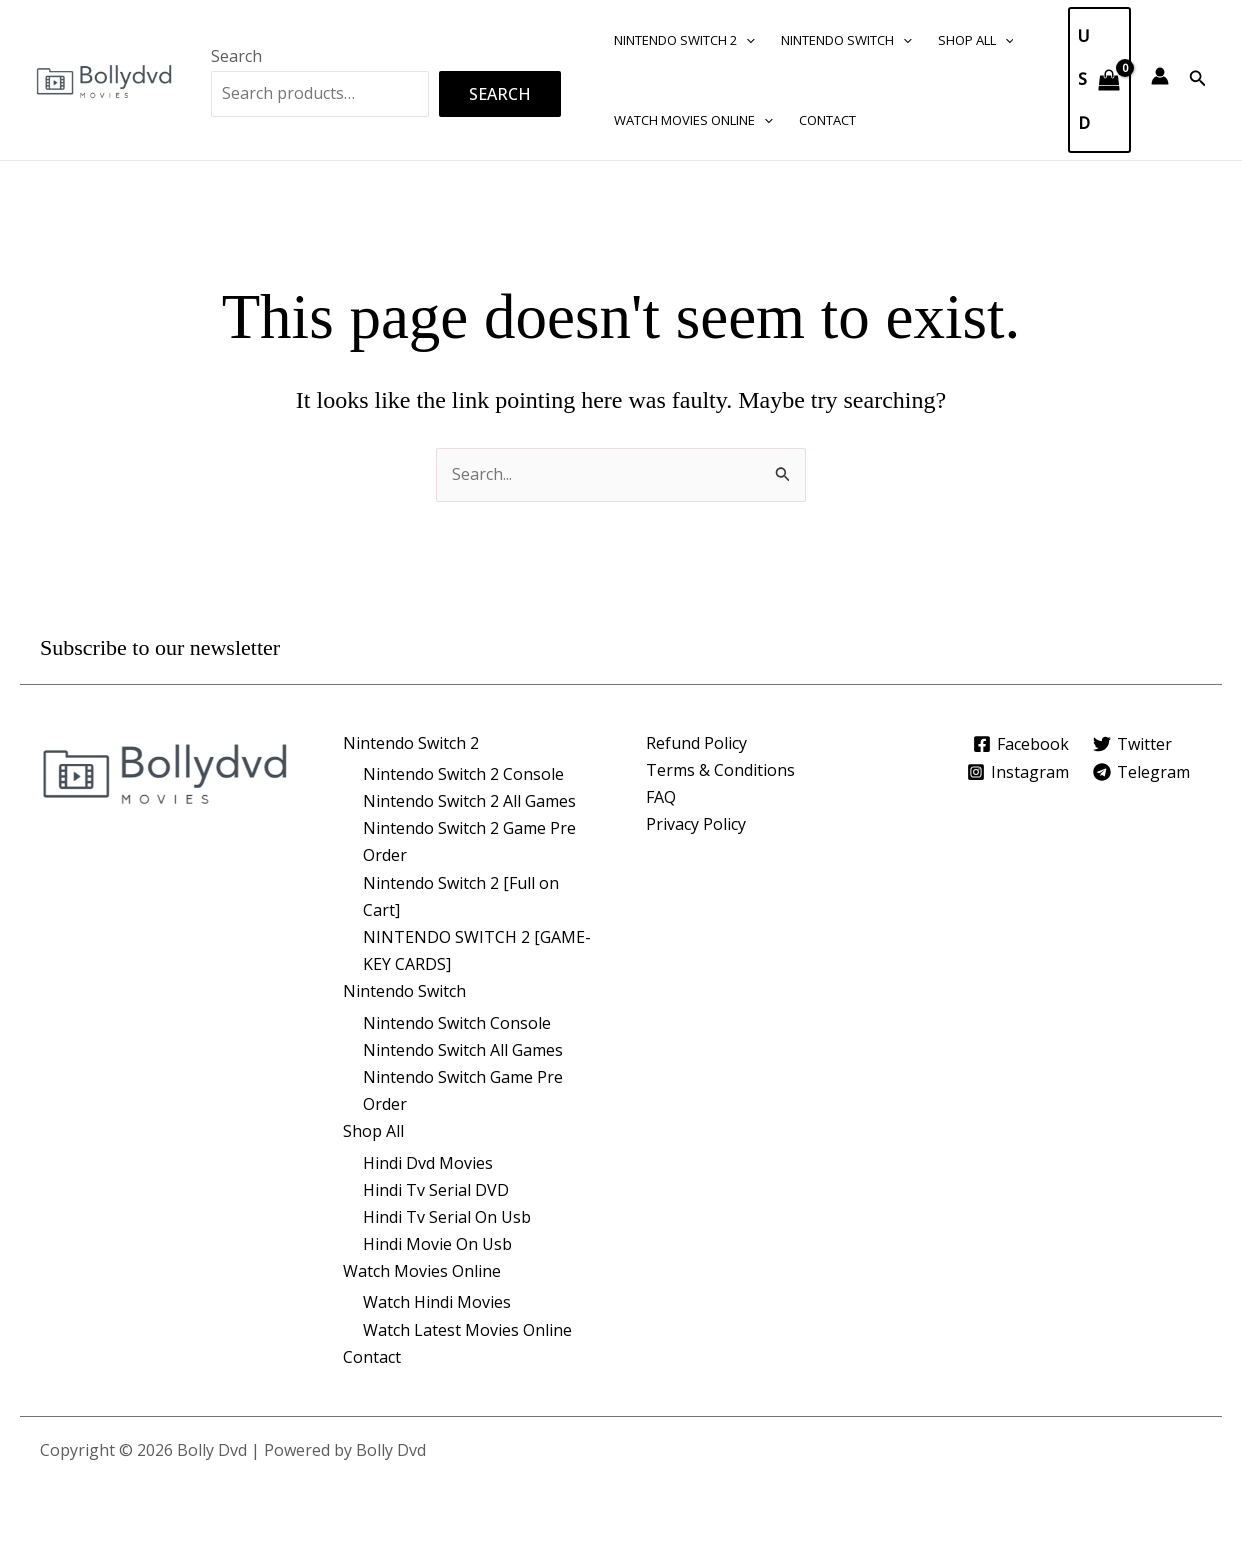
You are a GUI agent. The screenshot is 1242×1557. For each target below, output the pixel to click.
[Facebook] (1020, 744)
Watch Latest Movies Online (467, 1330)
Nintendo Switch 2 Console (463, 774)
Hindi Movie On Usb (437, 1244)
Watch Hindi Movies (437, 1302)
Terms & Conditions (720, 770)
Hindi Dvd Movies (428, 1163)
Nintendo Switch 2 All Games (469, 801)
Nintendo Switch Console (457, 1023)
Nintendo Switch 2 (684, 40)
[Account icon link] (1160, 76)
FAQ (661, 797)
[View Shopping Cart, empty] (1099, 80)
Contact (827, 120)
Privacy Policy (696, 824)
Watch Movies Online (693, 120)
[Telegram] (1142, 772)
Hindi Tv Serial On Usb (447, 1217)
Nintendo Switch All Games (463, 1050)
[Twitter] (1133, 744)
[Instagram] (1017, 772)
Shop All (976, 40)
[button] (746, 40)
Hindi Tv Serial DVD (436, 1190)
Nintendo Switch (846, 40)
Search (236, 56)
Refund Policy (696, 743)
